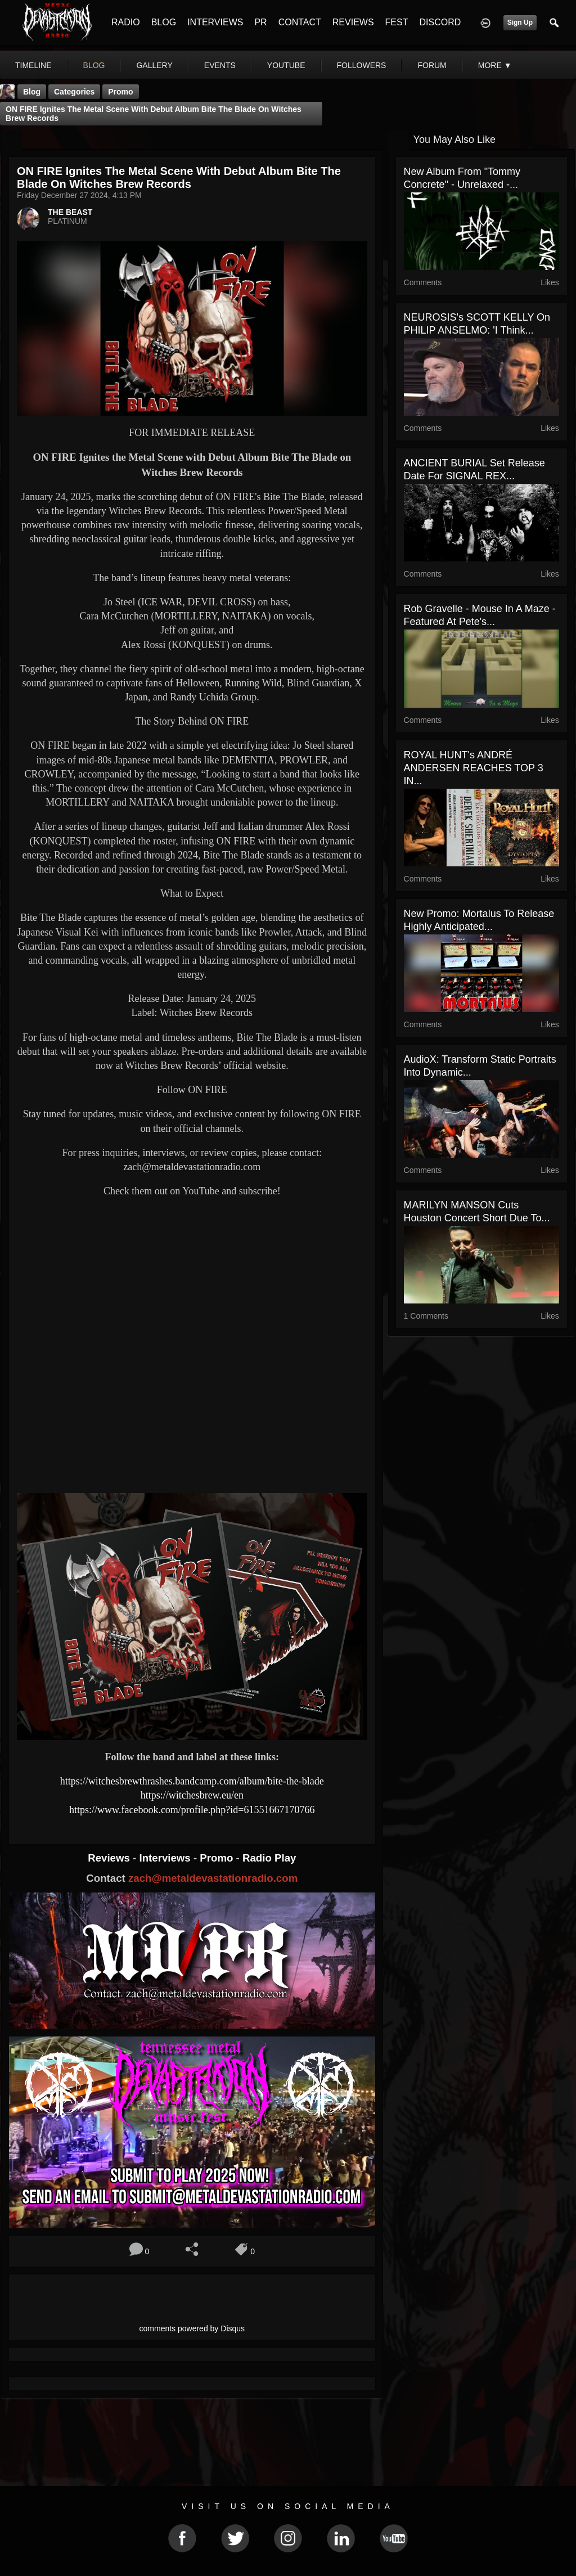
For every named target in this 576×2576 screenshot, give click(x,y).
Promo (218, 1858)
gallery (154, 65)
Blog (31, 91)
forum (431, 65)
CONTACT (299, 22)
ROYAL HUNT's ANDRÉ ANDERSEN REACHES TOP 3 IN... (473, 767)
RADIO (125, 22)
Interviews (166, 1858)
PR (260, 22)
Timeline (33, 65)
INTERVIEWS (215, 22)
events (220, 65)
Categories (74, 91)
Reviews (110, 1858)
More (495, 65)
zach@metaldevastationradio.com (213, 1878)
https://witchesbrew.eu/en (192, 1795)
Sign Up (520, 22)
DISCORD (440, 22)
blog (94, 65)
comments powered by (192, 2328)
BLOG (163, 22)
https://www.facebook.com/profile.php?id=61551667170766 (191, 1809)
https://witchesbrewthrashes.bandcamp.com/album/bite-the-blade (192, 1781)
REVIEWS (353, 22)
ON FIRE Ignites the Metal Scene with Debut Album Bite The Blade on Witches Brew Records (154, 114)
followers (361, 65)
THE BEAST (70, 212)
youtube (286, 65)
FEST (396, 22)
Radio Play (269, 1858)
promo (120, 91)
